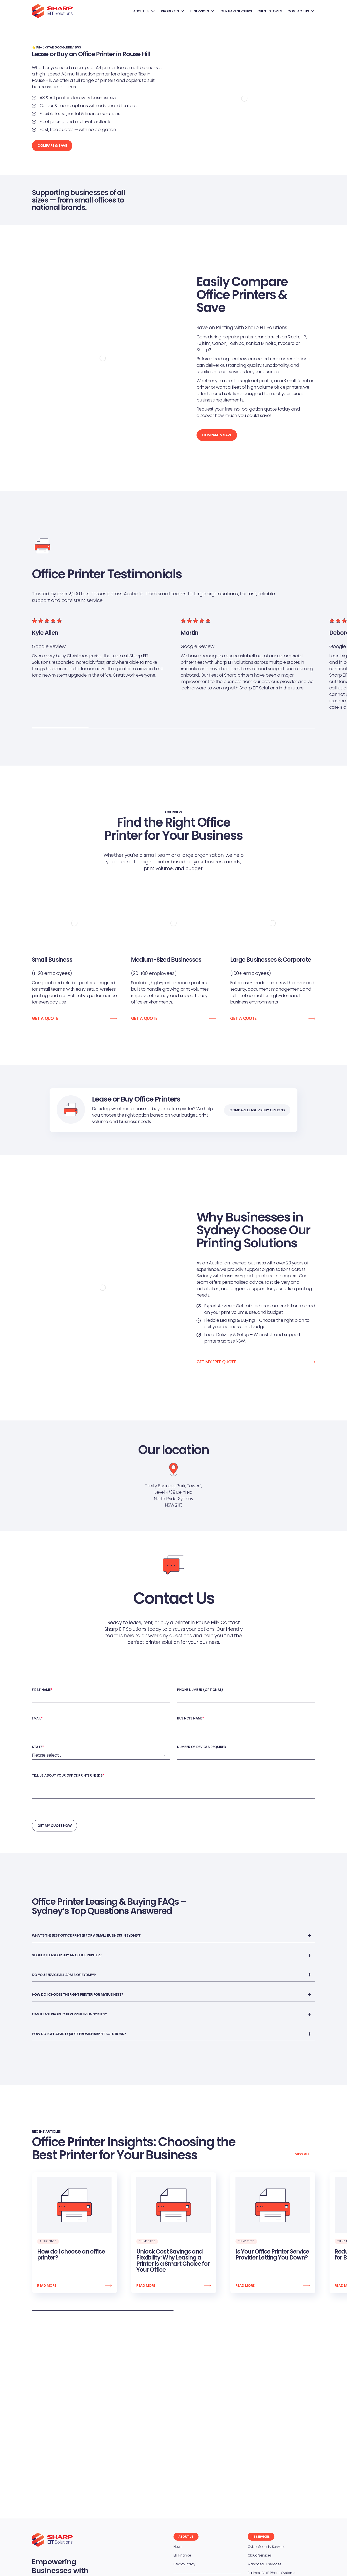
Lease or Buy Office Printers (136, 1119)
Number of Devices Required (201, 1766)
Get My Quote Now (54, 1845)
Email (37, 1738)
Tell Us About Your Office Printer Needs (68, 1795)
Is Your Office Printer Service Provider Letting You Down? (272, 2275)
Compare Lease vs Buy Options (257, 1130)
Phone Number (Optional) (200, 1709)
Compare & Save (52, 165)
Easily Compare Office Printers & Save (242, 314)
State (38, 1766)
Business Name (190, 1738)
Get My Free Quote (256, 1382)
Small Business (52, 980)
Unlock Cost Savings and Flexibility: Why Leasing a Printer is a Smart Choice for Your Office (173, 2281)
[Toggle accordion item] (309, 1955)
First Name (42, 1709)
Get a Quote (74, 1038)
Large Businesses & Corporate (270, 980)
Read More (74, 2306)
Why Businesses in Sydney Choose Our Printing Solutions (253, 1250)
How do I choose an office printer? (71, 2275)
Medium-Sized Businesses (166, 980)
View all (302, 2174)
